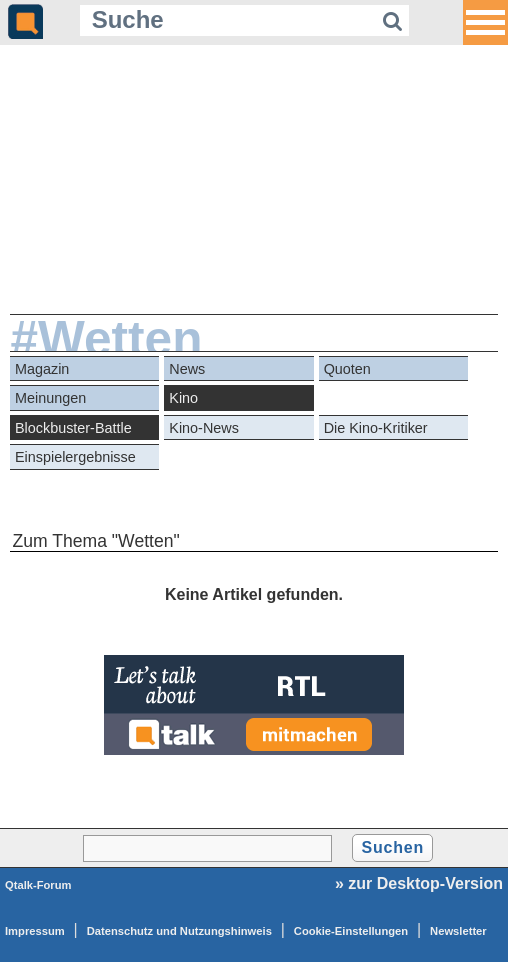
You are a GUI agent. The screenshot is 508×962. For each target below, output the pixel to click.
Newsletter (458, 931)
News (187, 369)
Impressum (35, 931)
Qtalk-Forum (38, 885)
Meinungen (50, 398)
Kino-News (204, 428)
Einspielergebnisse (75, 457)
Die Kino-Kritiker (376, 428)
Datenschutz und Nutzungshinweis (179, 931)
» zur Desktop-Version (419, 883)
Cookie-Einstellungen (351, 931)
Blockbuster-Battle (73, 428)
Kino (183, 398)
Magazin (42, 369)
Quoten (347, 369)
